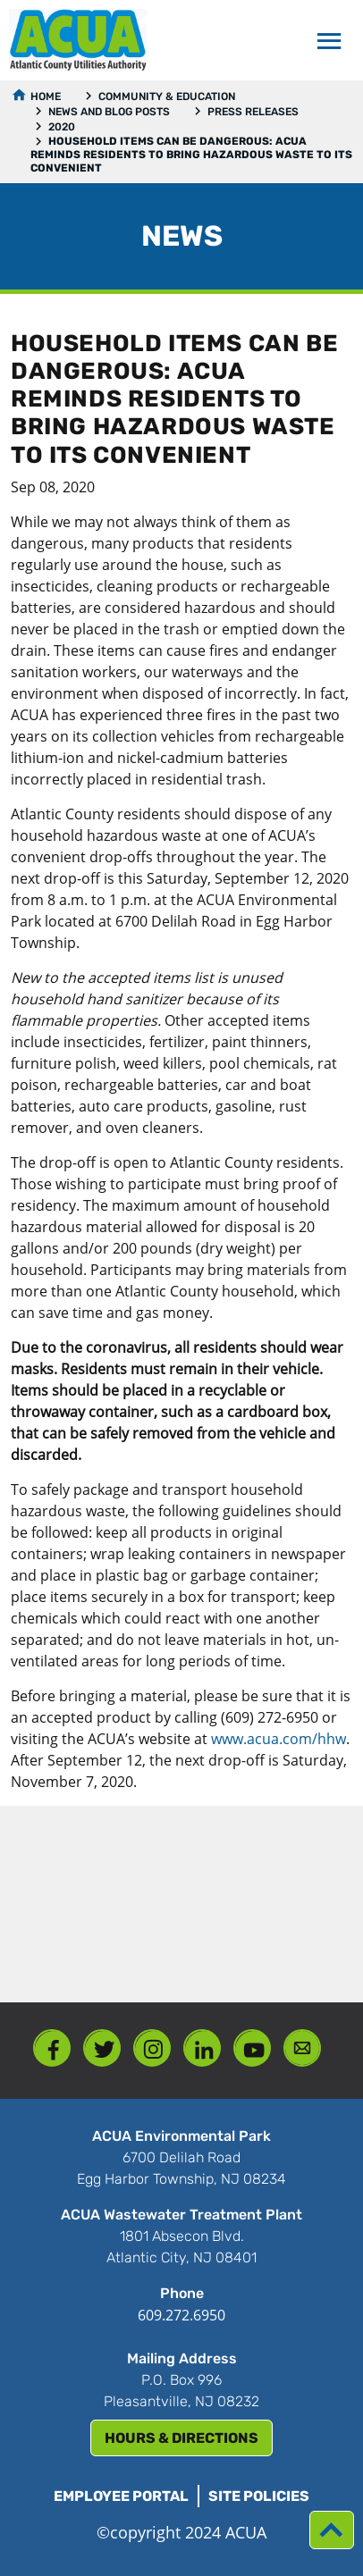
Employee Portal (121, 2496)
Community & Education (166, 96)
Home (45, 96)
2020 (61, 127)
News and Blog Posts (109, 111)
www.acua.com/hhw (278, 1739)
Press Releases (253, 111)
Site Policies (258, 2496)
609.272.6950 (181, 2315)
